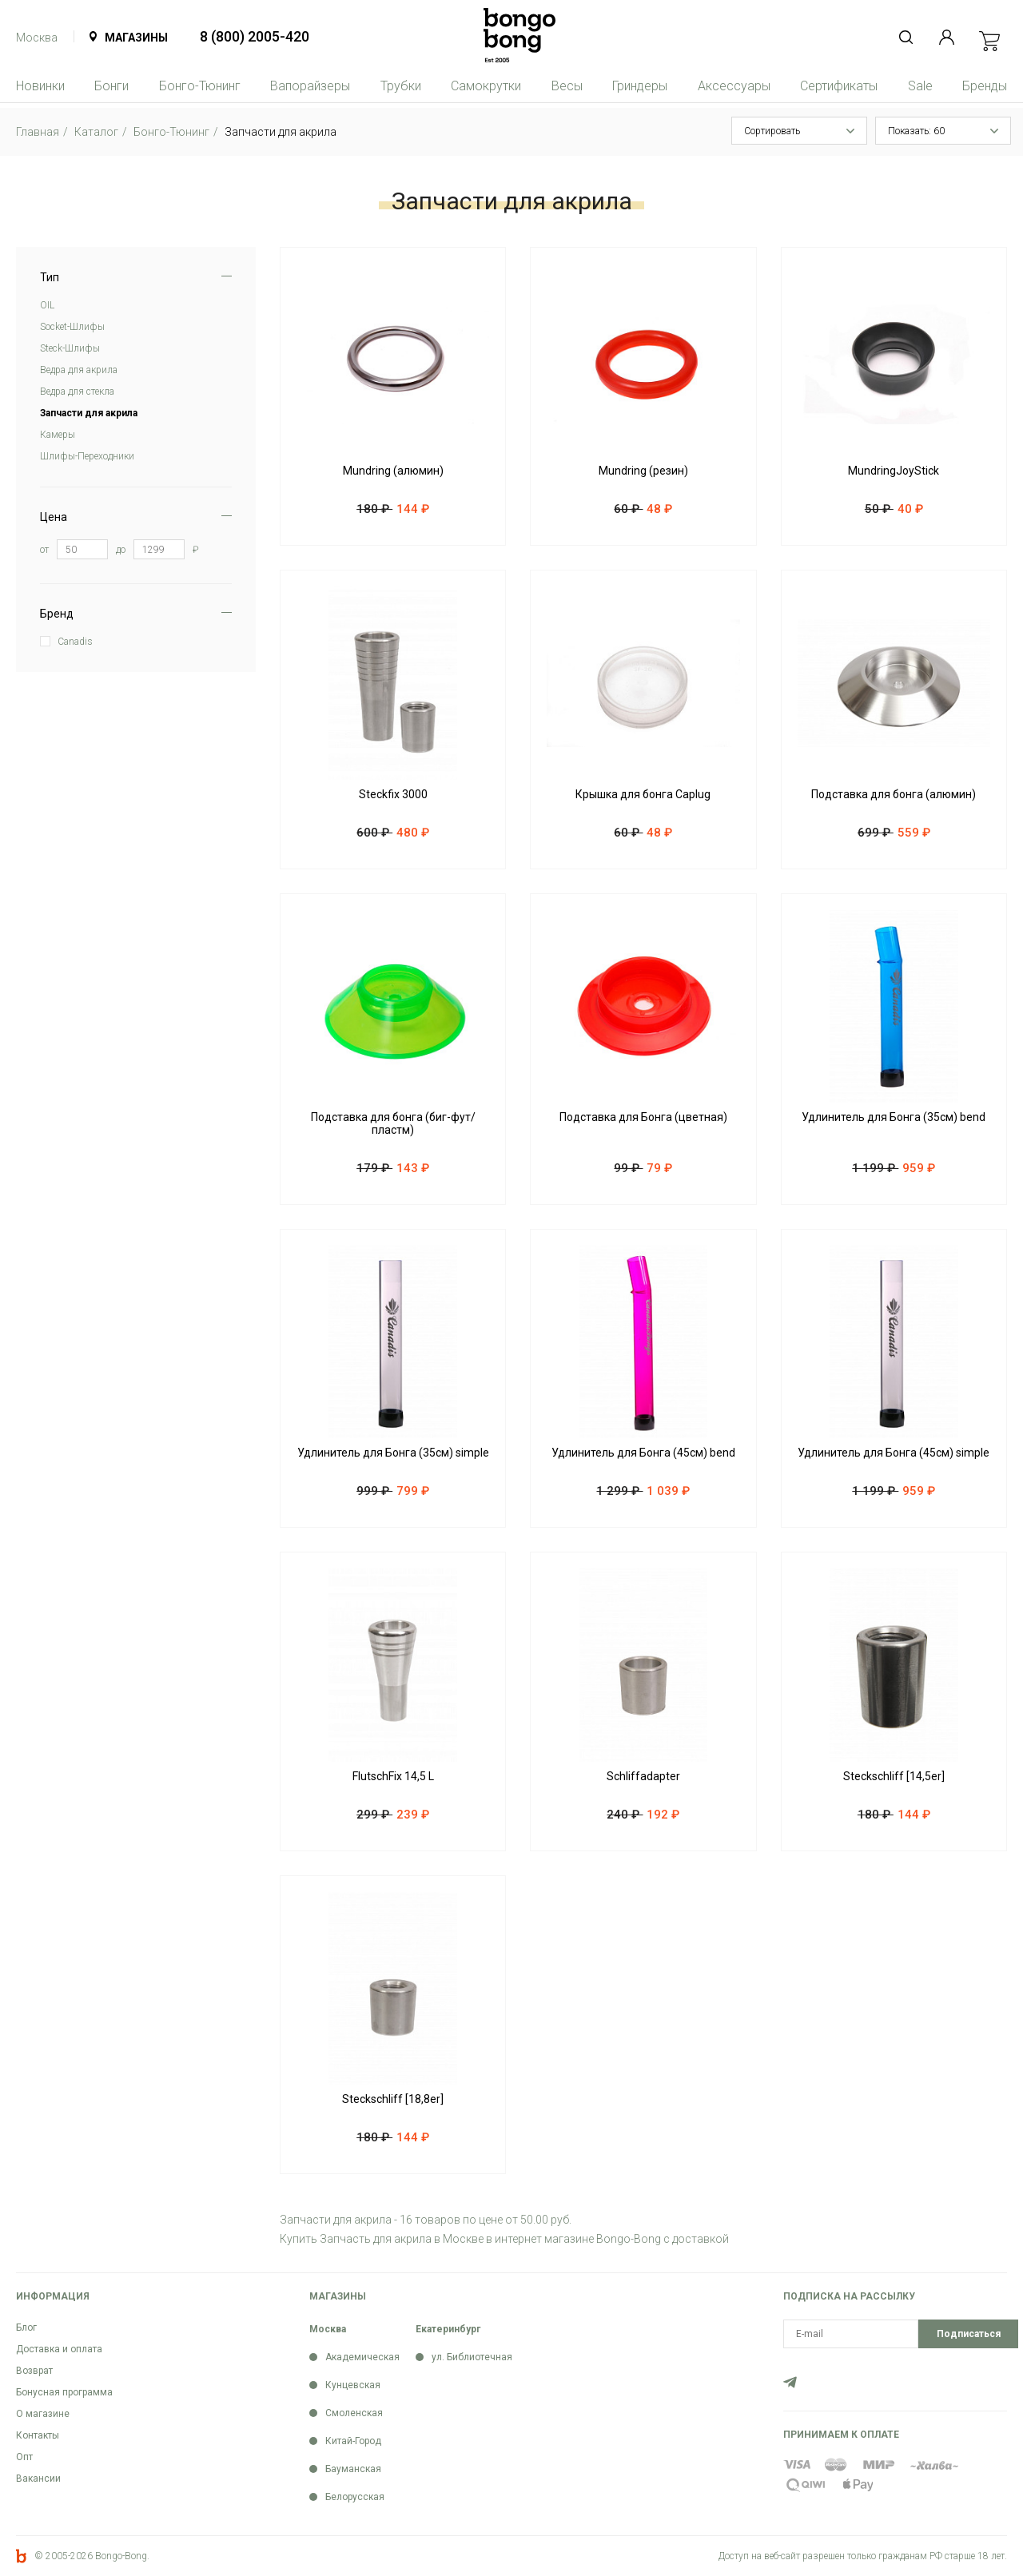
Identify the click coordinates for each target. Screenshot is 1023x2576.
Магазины (136, 37)
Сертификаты (839, 85)
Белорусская (354, 2496)
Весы (567, 85)
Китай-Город (353, 2441)
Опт (24, 2457)
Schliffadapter (643, 1776)
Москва (37, 37)
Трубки (400, 85)
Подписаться (969, 2333)
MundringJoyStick (893, 470)
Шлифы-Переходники (87, 456)
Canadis (75, 641)
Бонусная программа (64, 2392)
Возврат (34, 2370)
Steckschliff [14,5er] (894, 1776)
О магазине (43, 2413)
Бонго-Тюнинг (200, 85)
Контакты (37, 2435)
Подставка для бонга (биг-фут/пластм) (393, 1123)
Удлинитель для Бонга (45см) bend (643, 1452)
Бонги (111, 85)
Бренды (984, 85)
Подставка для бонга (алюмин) (893, 794)
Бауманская (353, 2469)
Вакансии (38, 2478)
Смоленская (354, 2413)
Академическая (362, 2357)
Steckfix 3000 (393, 794)
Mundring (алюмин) (393, 470)
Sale (920, 85)
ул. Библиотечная (472, 2357)
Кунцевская (352, 2385)
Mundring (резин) (643, 470)
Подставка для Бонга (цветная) (643, 1117)
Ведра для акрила (78, 370)
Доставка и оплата (59, 2349)
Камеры (57, 434)
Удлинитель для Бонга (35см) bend (893, 1117)
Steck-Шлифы (70, 348)
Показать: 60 (916, 131)
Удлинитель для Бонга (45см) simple (893, 1452)
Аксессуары (734, 85)
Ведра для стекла (77, 391)
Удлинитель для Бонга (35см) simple (393, 1452)
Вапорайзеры (310, 85)
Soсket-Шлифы (72, 326)
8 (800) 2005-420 (254, 36)
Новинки (40, 85)
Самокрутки (486, 85)
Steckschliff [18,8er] (393, 2099)
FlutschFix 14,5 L (393, 1776)
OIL (47, 305)
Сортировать (772, 131)
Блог (26, 2327)
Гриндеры (639, 85)
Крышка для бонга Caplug (643, 794)
